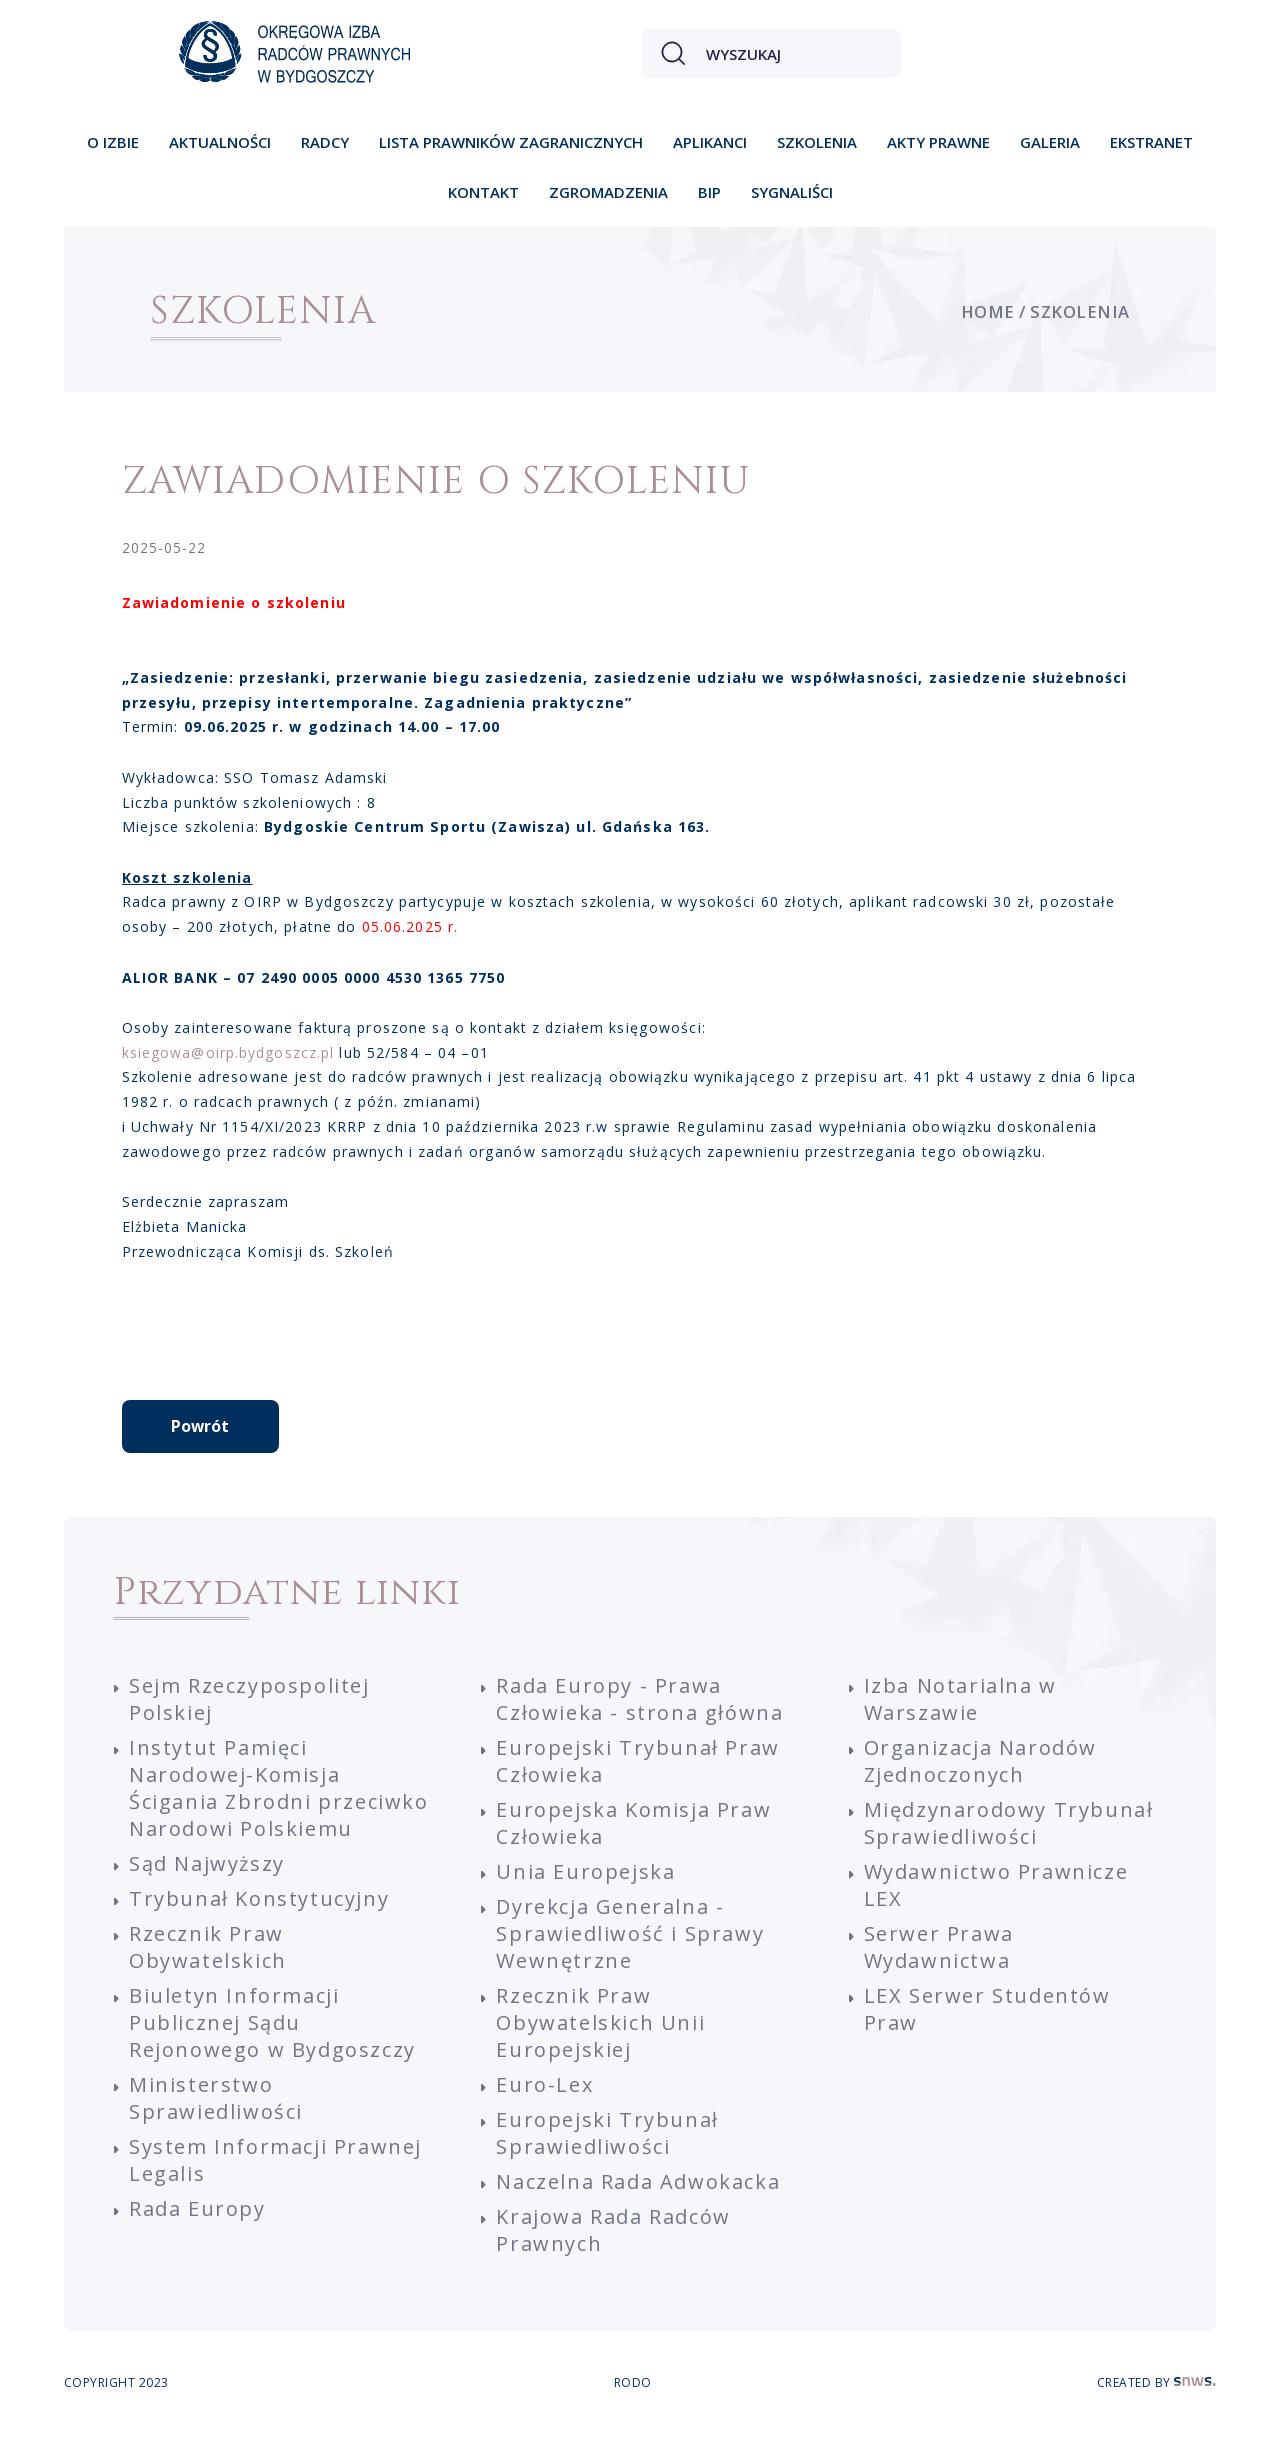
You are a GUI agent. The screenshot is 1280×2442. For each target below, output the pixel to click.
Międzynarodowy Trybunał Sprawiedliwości (1009, 1830)
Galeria (1050, 142)
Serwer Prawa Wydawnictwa (939, 1954)
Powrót (200, 1433)
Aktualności (220, 142)
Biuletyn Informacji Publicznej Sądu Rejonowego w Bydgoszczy (272, 2029)
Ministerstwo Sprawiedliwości (216, 2105)
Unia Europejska (585, 1878)
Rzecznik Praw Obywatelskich (208, 1954)
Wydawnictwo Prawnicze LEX (996, 1892)
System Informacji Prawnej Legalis (275, 2167)
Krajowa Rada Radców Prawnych (613, 2237)
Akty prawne (938, 142)
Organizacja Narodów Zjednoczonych (980, 1768)
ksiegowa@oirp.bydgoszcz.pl (229, 1053)
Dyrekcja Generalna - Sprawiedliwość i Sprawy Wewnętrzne (630, 1940)
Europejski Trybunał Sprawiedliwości (607, 2140)
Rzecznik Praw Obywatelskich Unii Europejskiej (600, 2029)
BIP (709, 192)
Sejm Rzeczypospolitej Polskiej (249, 1706)
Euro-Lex (544, 2091)
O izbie (113, 142)
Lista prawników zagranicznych (511, 142)
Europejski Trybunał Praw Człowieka (637, 1768)
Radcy (325, 142)
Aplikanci (710, 142)
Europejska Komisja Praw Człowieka (633, 1830)
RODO (633, 2389)
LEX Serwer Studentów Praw (987, 2016)
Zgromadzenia (608, 192)
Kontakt (483, 192)
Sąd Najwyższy (207, 1870)
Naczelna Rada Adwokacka (638, 2188)
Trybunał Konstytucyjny (259, 1905)
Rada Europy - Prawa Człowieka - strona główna (639, 1706)
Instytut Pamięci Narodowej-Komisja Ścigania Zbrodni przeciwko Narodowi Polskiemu (279, 1795)
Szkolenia (817, 142)
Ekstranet (1151, 142)
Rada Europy (197, 2215)
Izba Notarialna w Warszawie (960, 1706)
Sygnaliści (792, 192)
